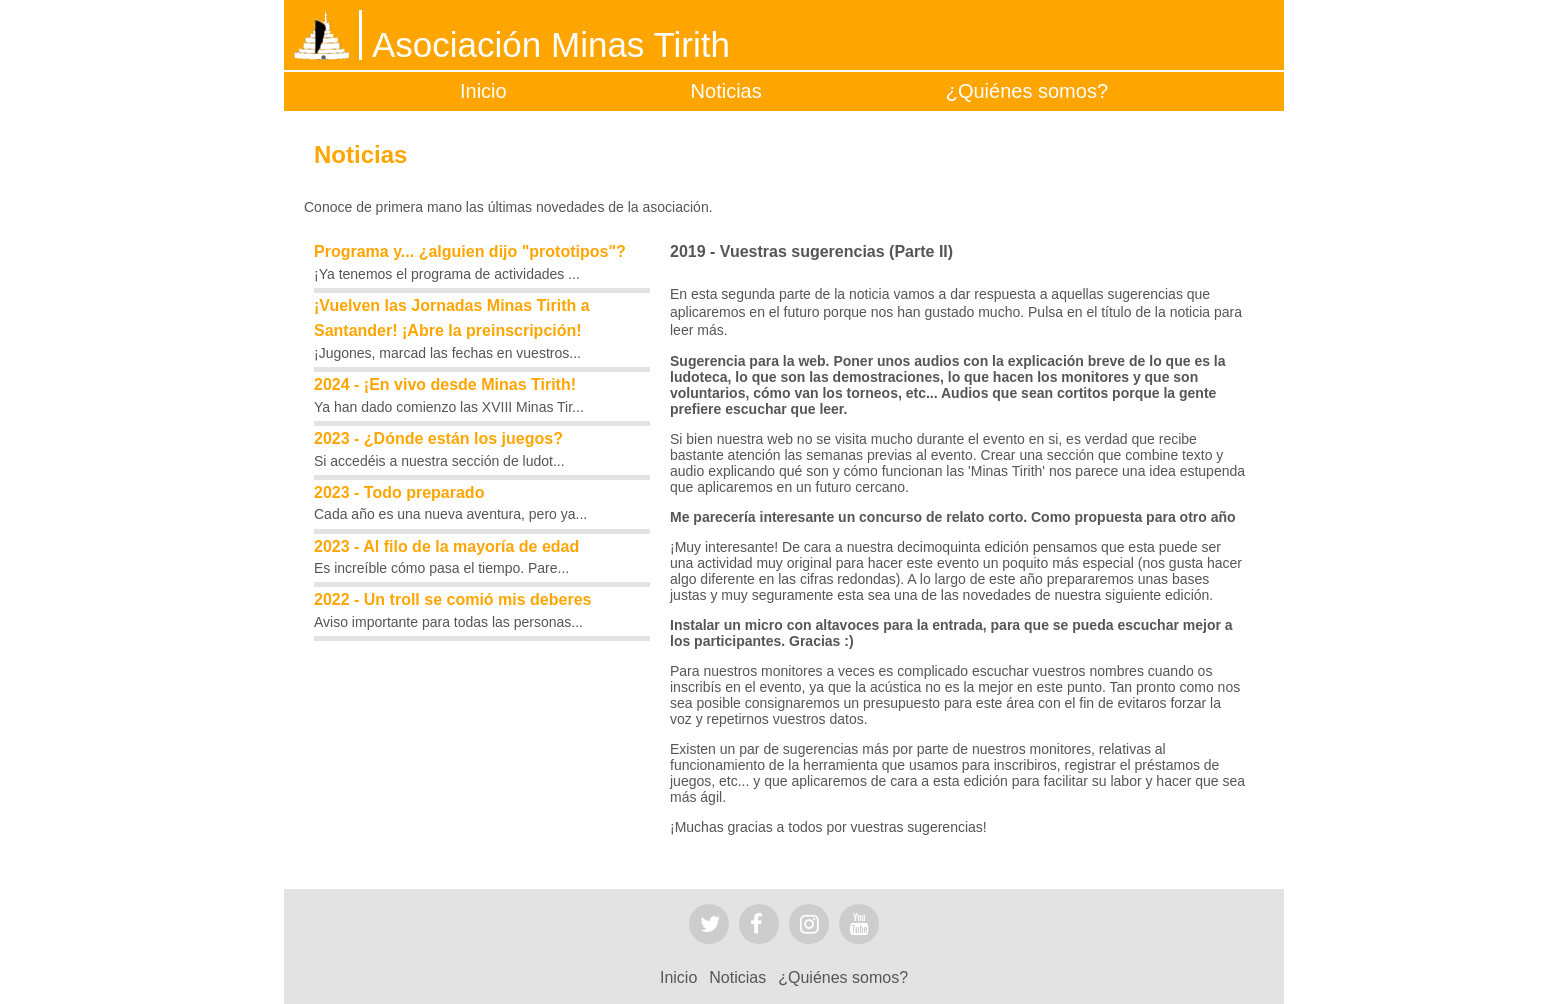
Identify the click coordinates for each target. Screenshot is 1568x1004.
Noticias (726, 91)
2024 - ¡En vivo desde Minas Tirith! (445, 384)
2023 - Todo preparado (399, 492)
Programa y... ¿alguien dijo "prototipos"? (470, 251)
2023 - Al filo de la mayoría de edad (446, 546)
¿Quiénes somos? (1027, 91)
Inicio (483, 91)
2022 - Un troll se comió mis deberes (452, 599)
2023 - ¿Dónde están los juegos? (438, 438)
